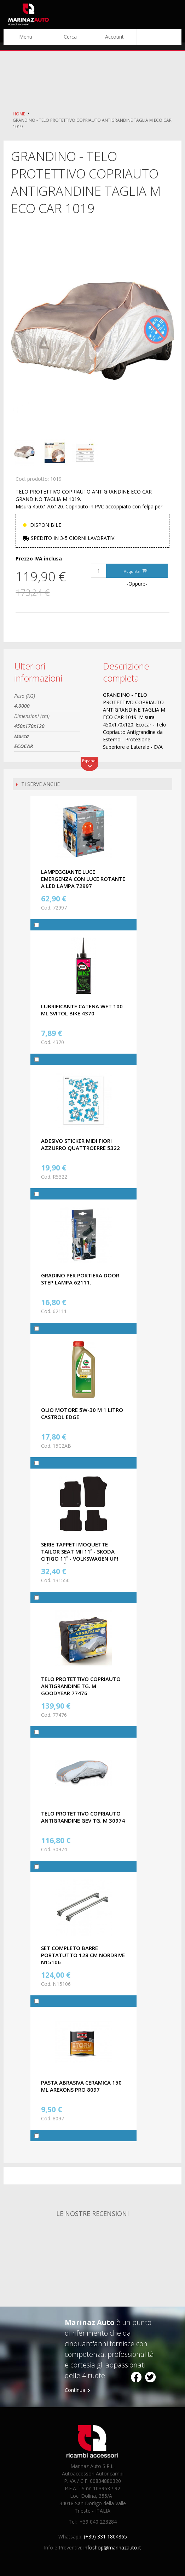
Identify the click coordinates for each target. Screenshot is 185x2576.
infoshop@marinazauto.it (112, 2547)
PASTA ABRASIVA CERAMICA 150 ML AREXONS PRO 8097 (81, 2086)
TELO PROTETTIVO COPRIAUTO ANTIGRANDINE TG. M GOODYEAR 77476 (81, 1686)
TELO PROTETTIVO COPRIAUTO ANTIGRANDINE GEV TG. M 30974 (83, 1817)
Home (19, 114)
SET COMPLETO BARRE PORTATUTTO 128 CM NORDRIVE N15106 (83, 1955)
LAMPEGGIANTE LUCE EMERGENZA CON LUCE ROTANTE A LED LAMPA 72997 (83, 878)
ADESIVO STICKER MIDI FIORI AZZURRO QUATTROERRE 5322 (80, 1144)
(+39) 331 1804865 (105, 2536)
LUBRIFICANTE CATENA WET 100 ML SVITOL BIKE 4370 (82, 1010)
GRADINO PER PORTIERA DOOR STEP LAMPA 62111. (80, 1279)
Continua (75, 2390)
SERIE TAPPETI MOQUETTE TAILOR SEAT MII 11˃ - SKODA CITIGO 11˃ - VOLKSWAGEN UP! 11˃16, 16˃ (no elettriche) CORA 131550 (83, 1558)
